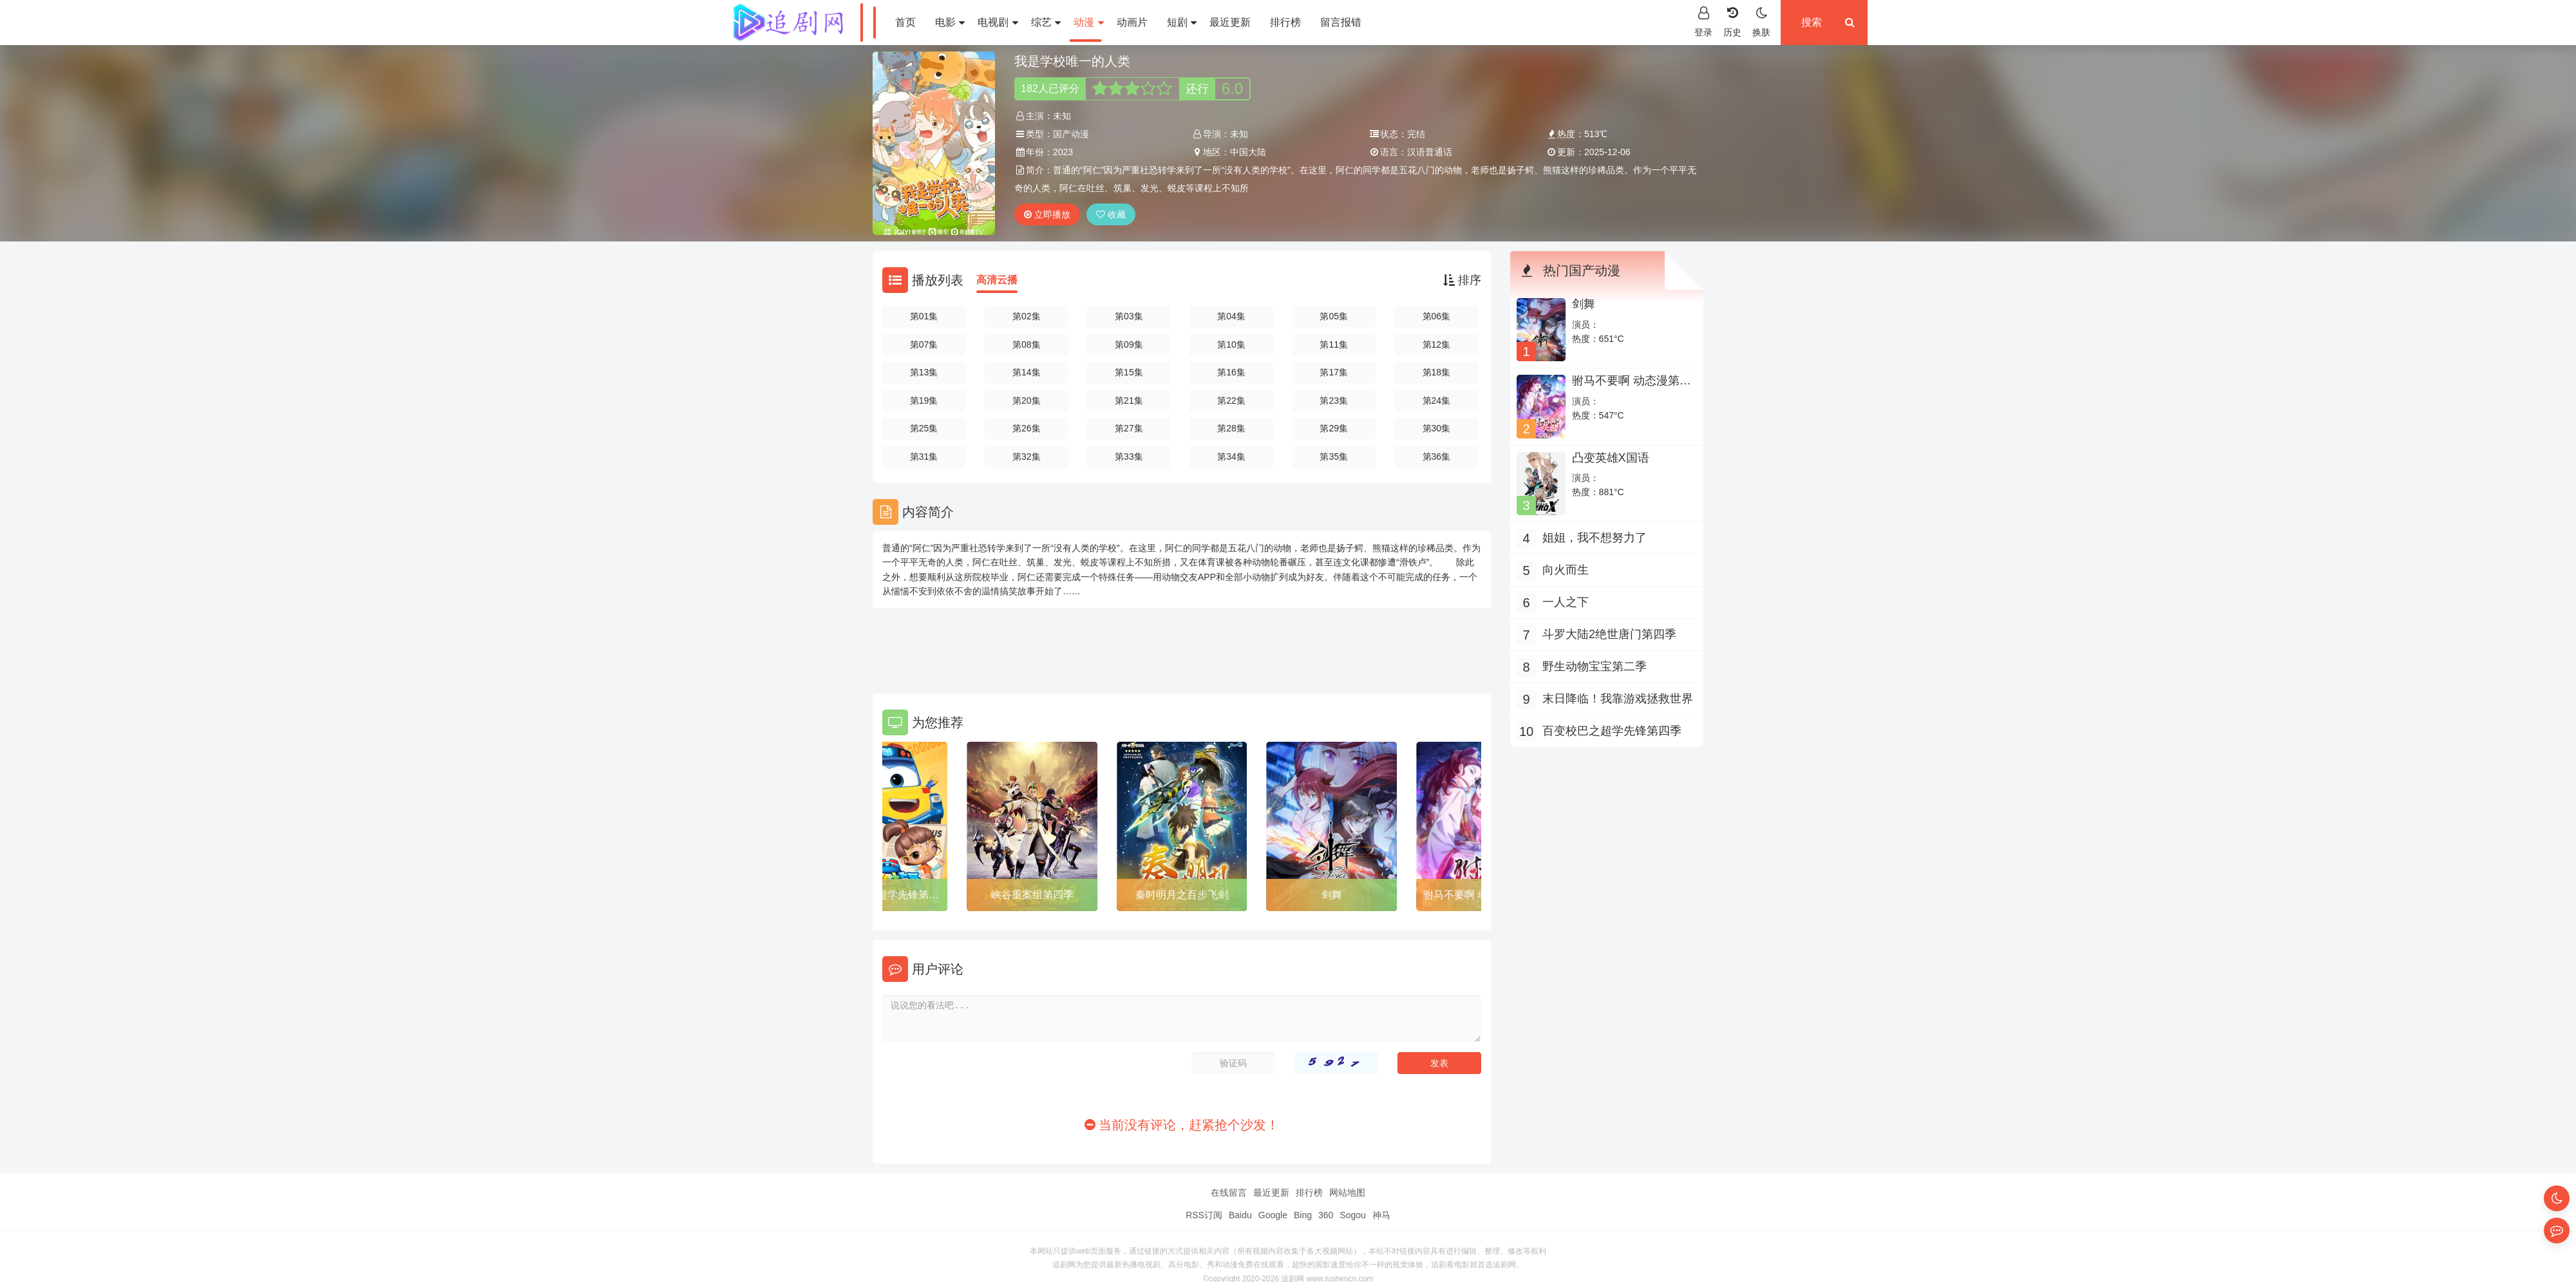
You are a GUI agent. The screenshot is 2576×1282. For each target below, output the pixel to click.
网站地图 (1347, 1192)
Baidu (1240, 1215)
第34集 (1231, 456)
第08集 (1026, 344)
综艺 (1046, 22)
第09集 (1129, 344)
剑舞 (1331, 894)
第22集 (1231, 400)
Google (1272, 1215)
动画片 (1132, 22)
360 (1325, 1215)
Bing (1303, 1215)
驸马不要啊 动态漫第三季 (1631, 387)
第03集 (1129, 316)
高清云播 (997, 279)
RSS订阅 (1204, 1215)
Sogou (1352, 1215)
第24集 (1437, 400)
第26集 (1026, 428)
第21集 (1129, 400)
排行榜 (1285, 22)
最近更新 (1230, 22)
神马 (1381, 1215)
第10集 (1231, 344)
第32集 (1026, 456)
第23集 (1334, 400)
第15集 (1129, 372)
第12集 (1437, 344)
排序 (1462, 280)
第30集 (1437, 428)
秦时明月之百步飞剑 (1181, 894)
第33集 (1129, 456)
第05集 (1334, 316)
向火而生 (1565, 569)
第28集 (1231, 428)
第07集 (924, 344)
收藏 (1111, 214)
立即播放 (1047, 214)
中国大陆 (1248, 152)
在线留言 (1229, 1192)
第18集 (1437, 372)
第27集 (1129, 428)
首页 (905, 22)
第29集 (1334, 428)
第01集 (924, 316)
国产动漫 (1071, 134)
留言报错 (1340, 22)
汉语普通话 (1429, 152)
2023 (1063, 152)
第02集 (1026, 316)
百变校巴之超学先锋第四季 (882, 897)
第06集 (1437, 316)
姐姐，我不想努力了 (1594, 537)
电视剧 (998, 22)
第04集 (1231, 316)
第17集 (1334, 372)
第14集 (1026, 372)
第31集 (924, 456)
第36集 (1437, 456)
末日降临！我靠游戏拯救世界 (1617, 698)
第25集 (924, 428)
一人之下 (1565, 602)
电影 (950, 22)
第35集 (1334, 456)
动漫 (1088, 22)
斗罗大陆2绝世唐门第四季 (1609, 634)
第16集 (1231, 372)
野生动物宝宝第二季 (1594, 666)
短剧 (1182, 22)
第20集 (1026, 400)
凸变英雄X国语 (1610, 457)
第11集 (1334, 344)
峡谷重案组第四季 (1032, 894)
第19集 (924, 400)
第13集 (924, 372)
